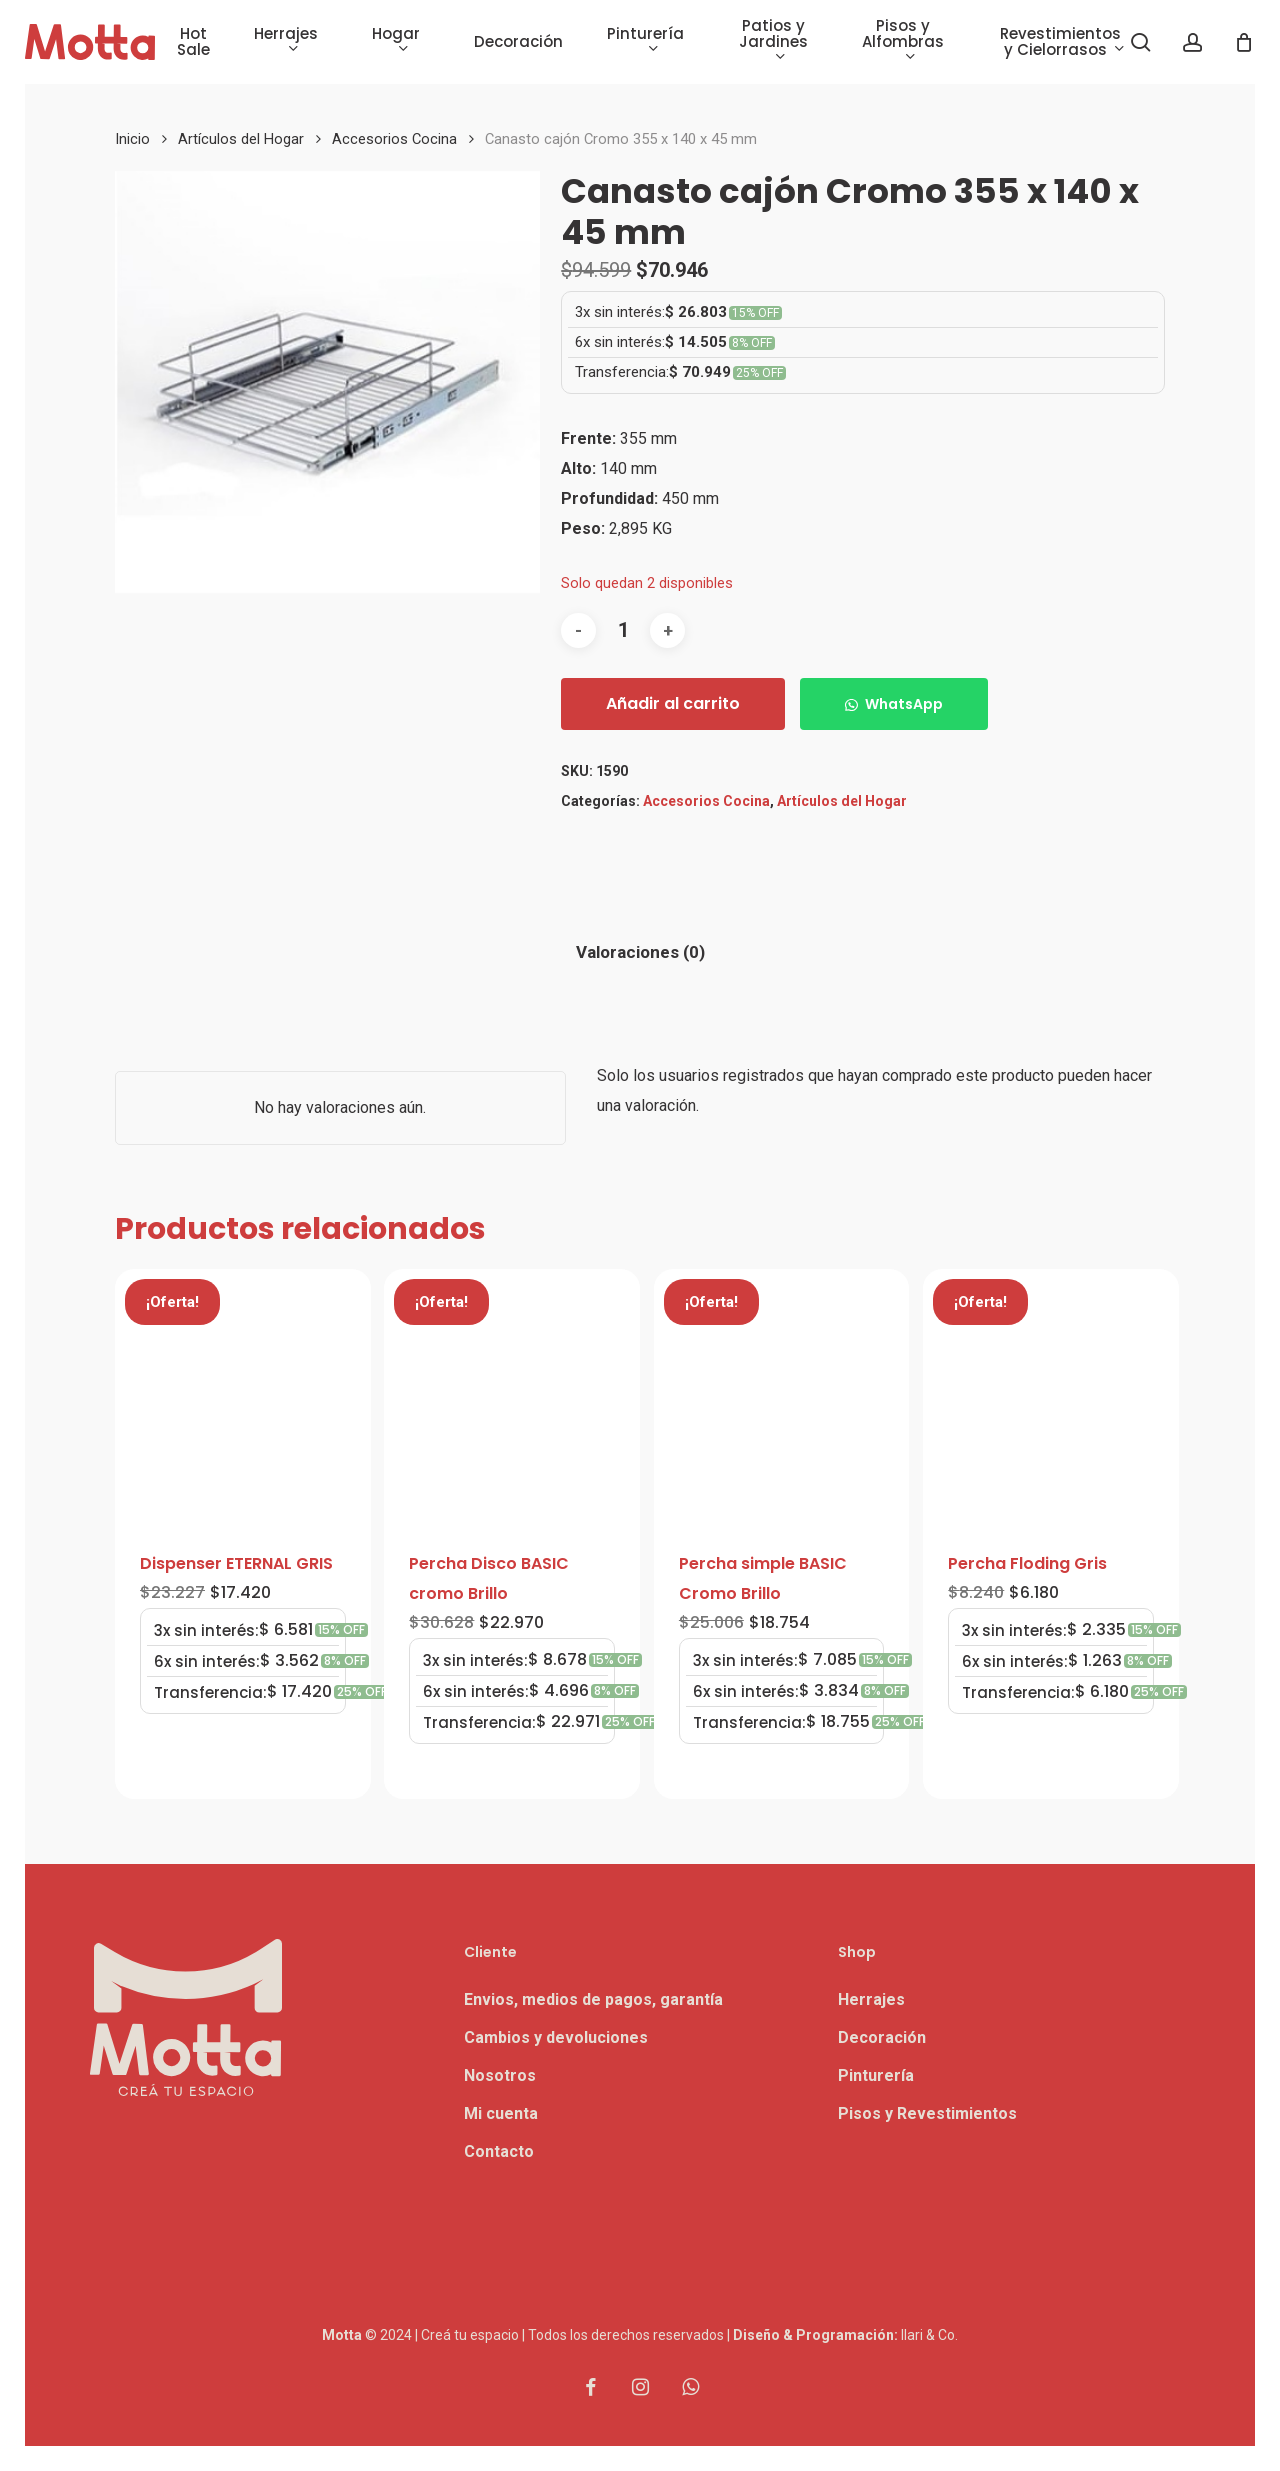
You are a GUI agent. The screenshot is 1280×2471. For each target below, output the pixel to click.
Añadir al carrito (673, 703)
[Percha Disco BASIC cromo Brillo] (512, 1397)
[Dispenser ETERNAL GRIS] (243, 1397)
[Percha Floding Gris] (1051, 1397)
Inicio (132, 139)
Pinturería (876, 2075)
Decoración (882, 2037)
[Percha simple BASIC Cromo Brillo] (782, 1397)
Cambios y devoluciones (556, 2037)
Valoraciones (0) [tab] (640, 952)
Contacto (499, 2151)
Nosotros (500, 2075)
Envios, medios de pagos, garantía (593, 1999)
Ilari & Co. (929, 2335)
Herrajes (871, 1999)
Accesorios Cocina (394, 139)
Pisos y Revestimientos (927, 2113)
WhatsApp (904, 704)
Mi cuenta (501, 2113)
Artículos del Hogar (241, 139)
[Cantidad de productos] (623, 630)
